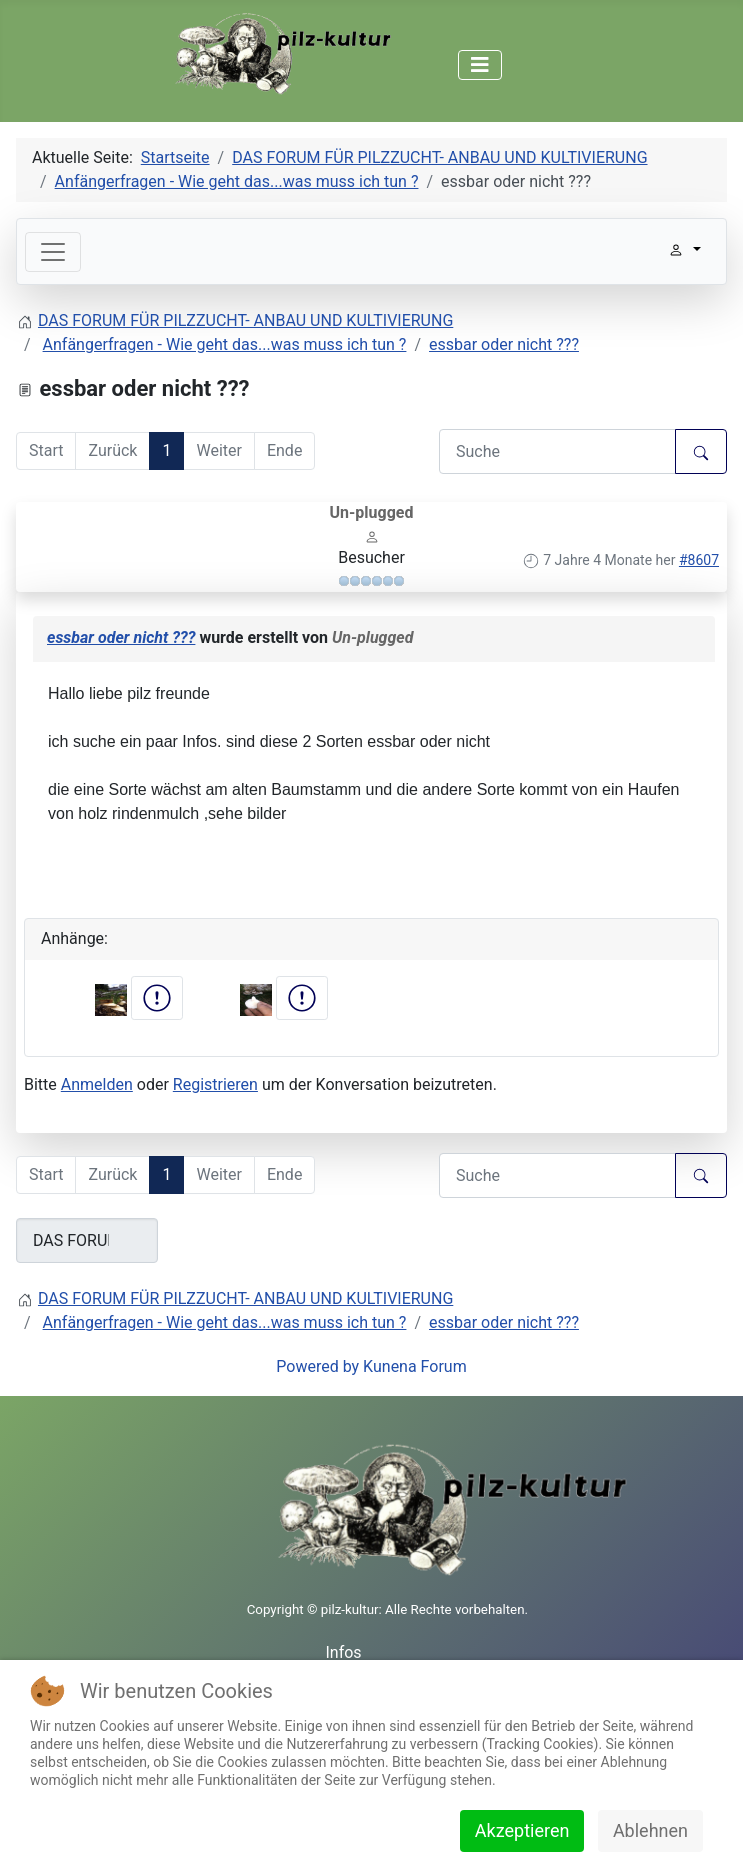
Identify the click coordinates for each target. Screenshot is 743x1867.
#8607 (699, 560)
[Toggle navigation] (53, 252)
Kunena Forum (415, 1366)
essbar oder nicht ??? (121, 637)
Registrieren (215, 1084)
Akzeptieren (522, 1830)
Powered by (317, 1366)
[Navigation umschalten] (480, 65)
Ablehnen (650, 1830)
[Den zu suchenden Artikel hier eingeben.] (557, 451)
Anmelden (97, 1084)
